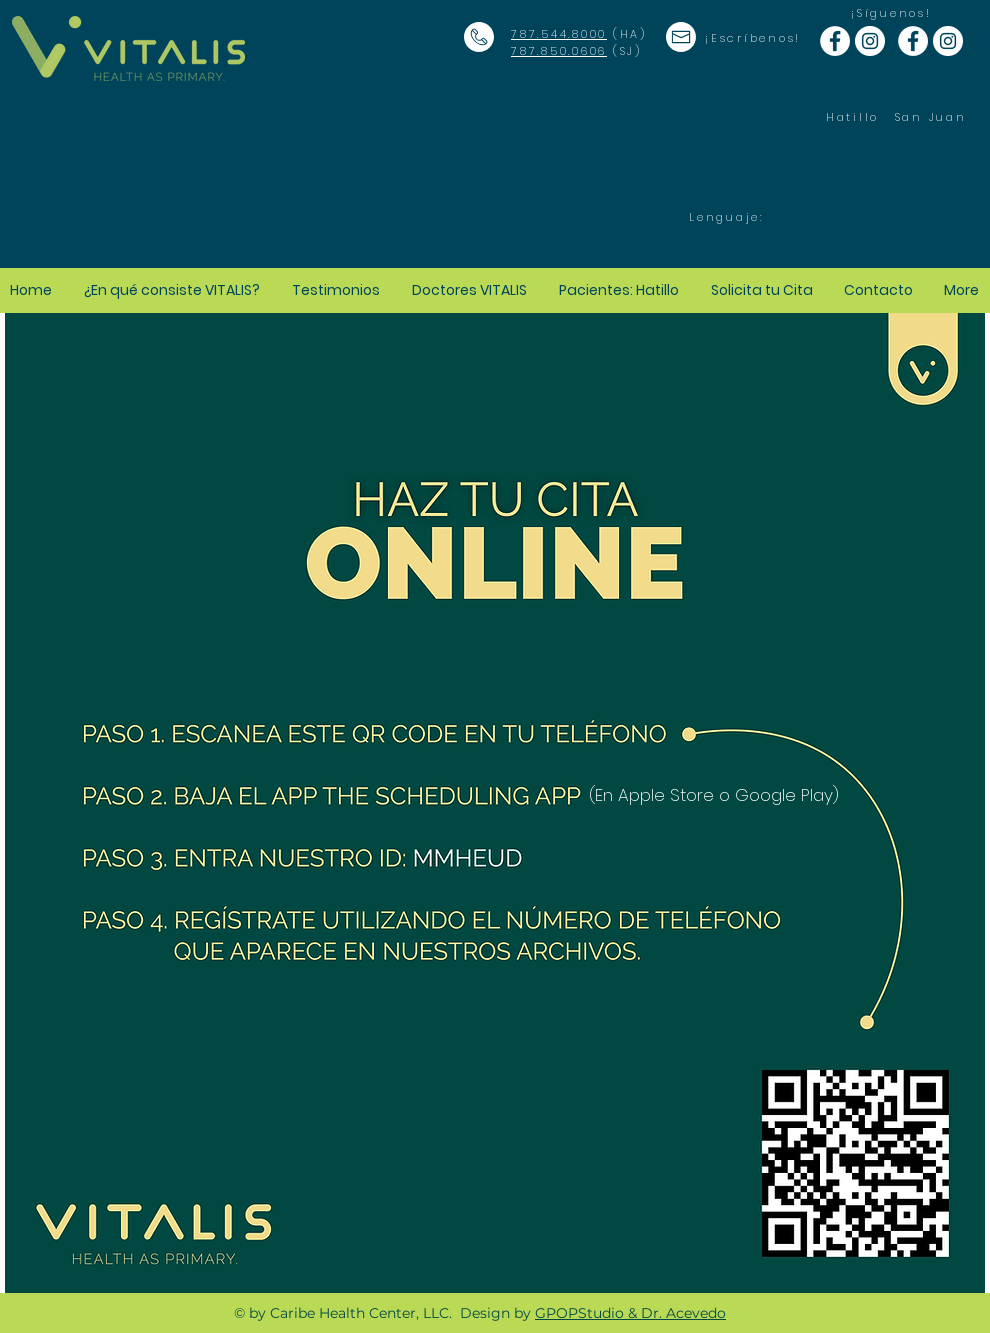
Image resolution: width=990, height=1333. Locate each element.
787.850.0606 (559, 51)
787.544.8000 (559, 34)
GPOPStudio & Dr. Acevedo (630, 1313)
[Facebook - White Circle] (835, 41)
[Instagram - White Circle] (870, 41)
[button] (620, 290)
